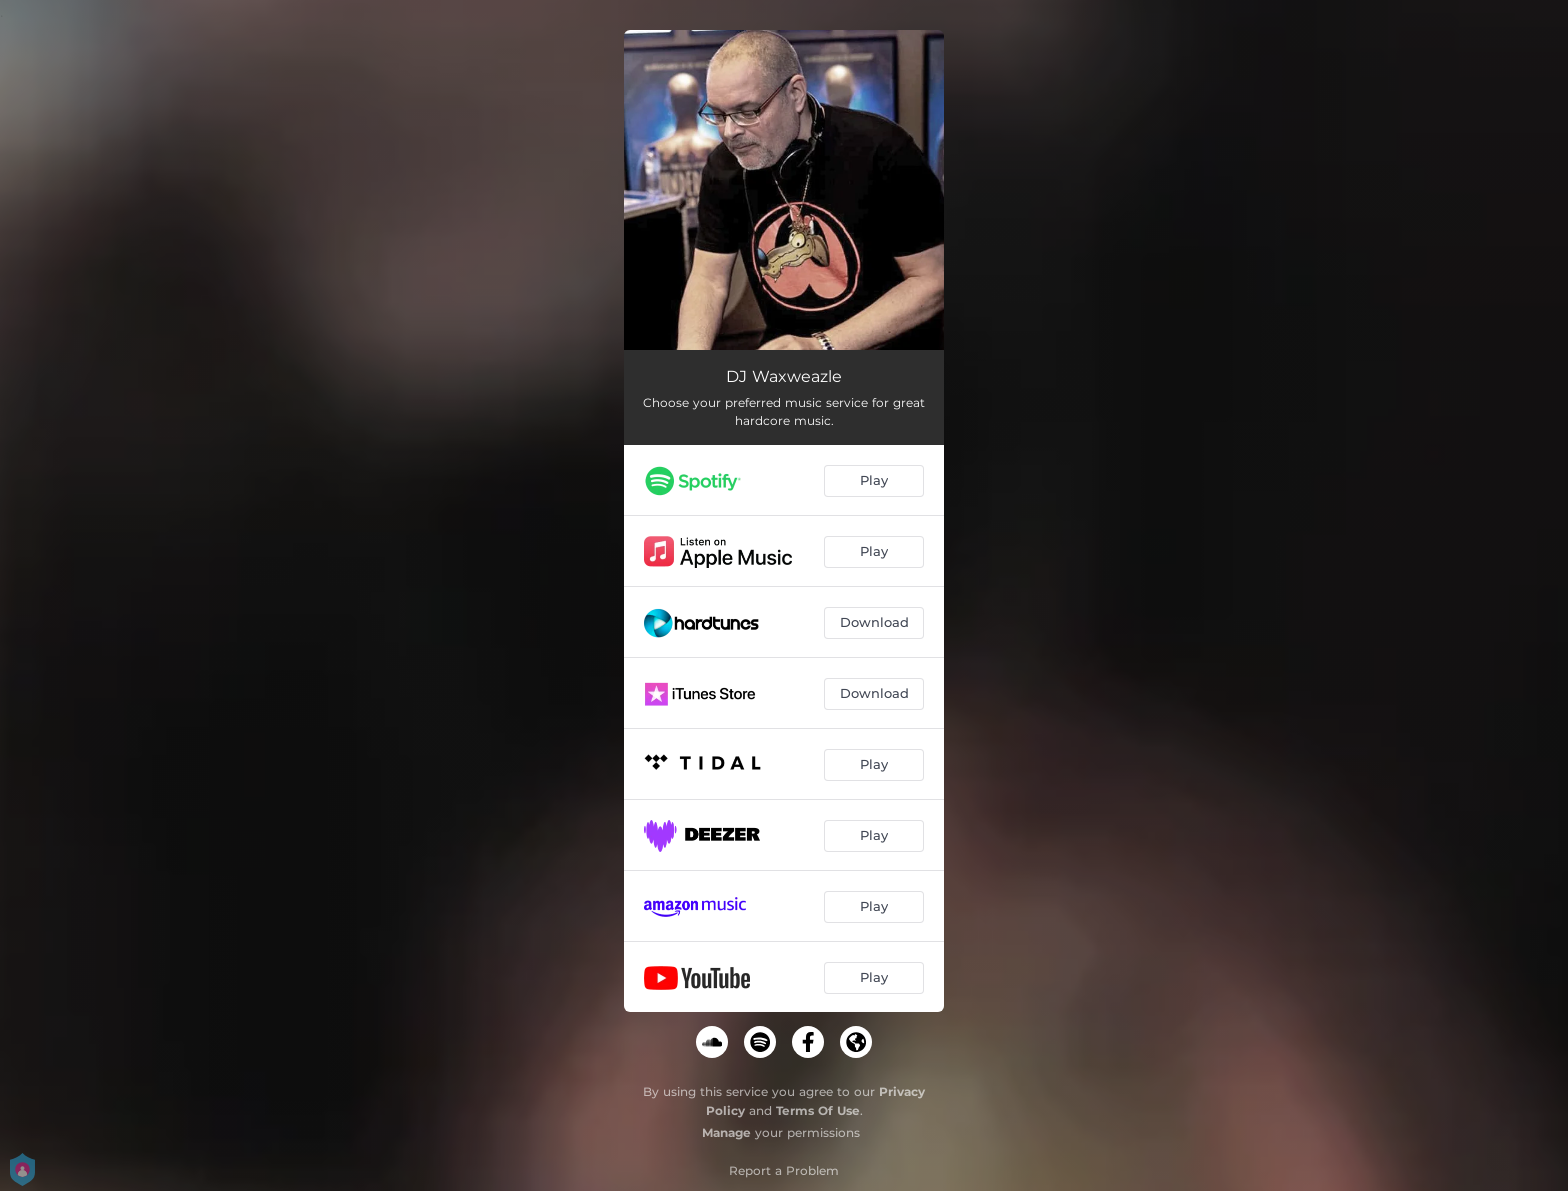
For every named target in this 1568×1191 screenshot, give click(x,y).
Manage (726, 1132)
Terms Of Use (818, 1110)
